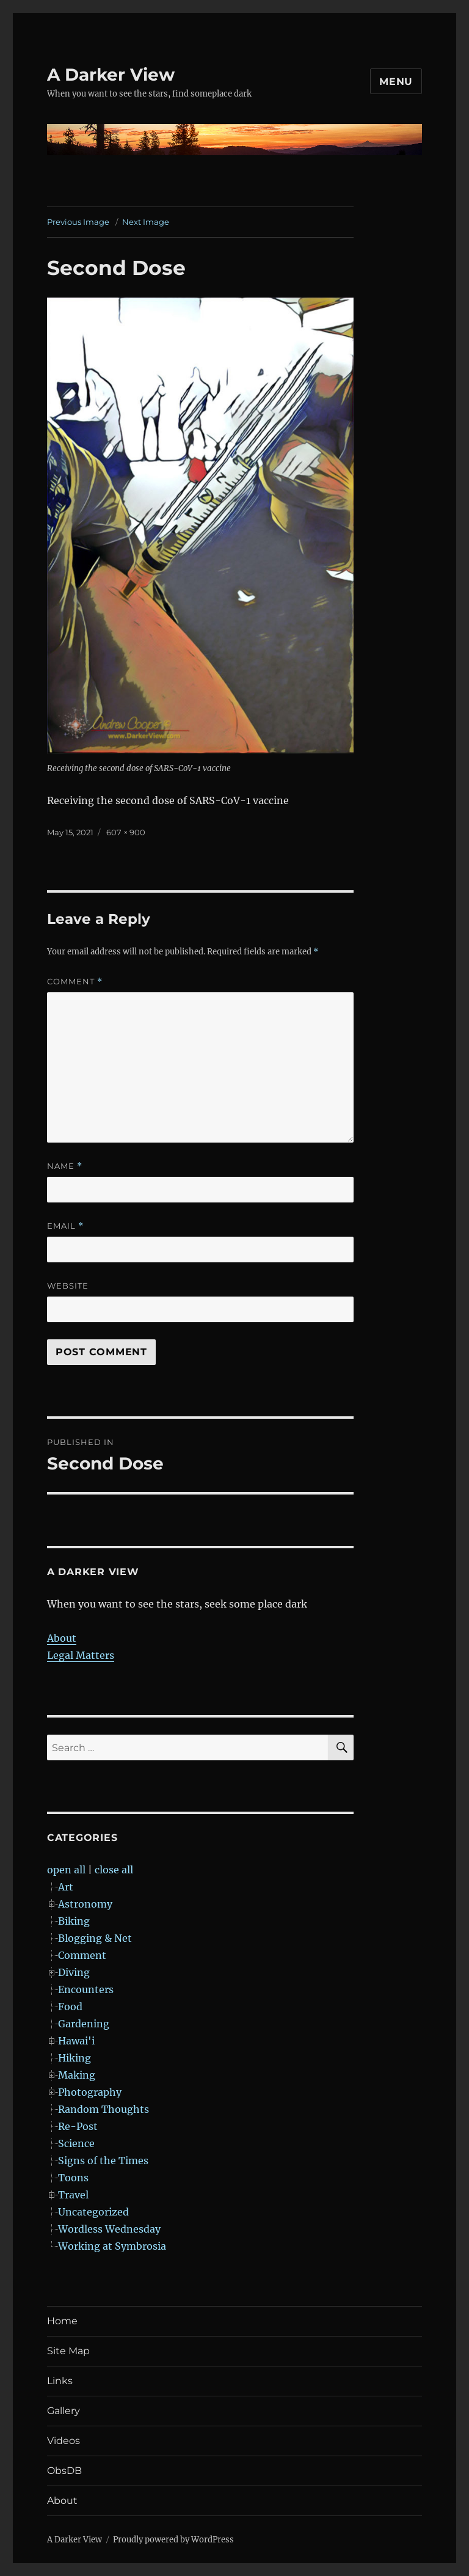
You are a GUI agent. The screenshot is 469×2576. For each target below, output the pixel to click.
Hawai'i (76, 2041)
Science (76, 2143)
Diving (74, 1972)
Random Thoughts (103, 2109)
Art (65, 1887)
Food (70, 2006)
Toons (73, 2178)
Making (76, 2075)
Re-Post (78, 2126)
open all (66, 1870)
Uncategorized (93, 2212)
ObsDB (64, 2470)
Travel (73, 2195)
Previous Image (78, 222)
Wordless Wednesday (109, 2229)
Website (68, 1285)
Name (64, 1166)
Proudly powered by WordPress (173, 2539)
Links (60, 2381)
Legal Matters (80, 1655)
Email (65, 1226)
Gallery (63, 2411)
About (61, 1638)
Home (62, 2321)
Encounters (86, 1989)
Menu (396, 81)
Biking (74, 1921)
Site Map (68, 2351)
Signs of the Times (103, 2160)
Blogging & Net (95, 1938)
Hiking (74, 2058)
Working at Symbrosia (112, 2246)
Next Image (145, 222)
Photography (90, 2092)
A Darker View (111, 74)
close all (114, 1870)
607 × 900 (125, 832)
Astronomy (85, 1904)
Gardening (83, 2024)
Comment (75, 981)
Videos (63, 2440)
